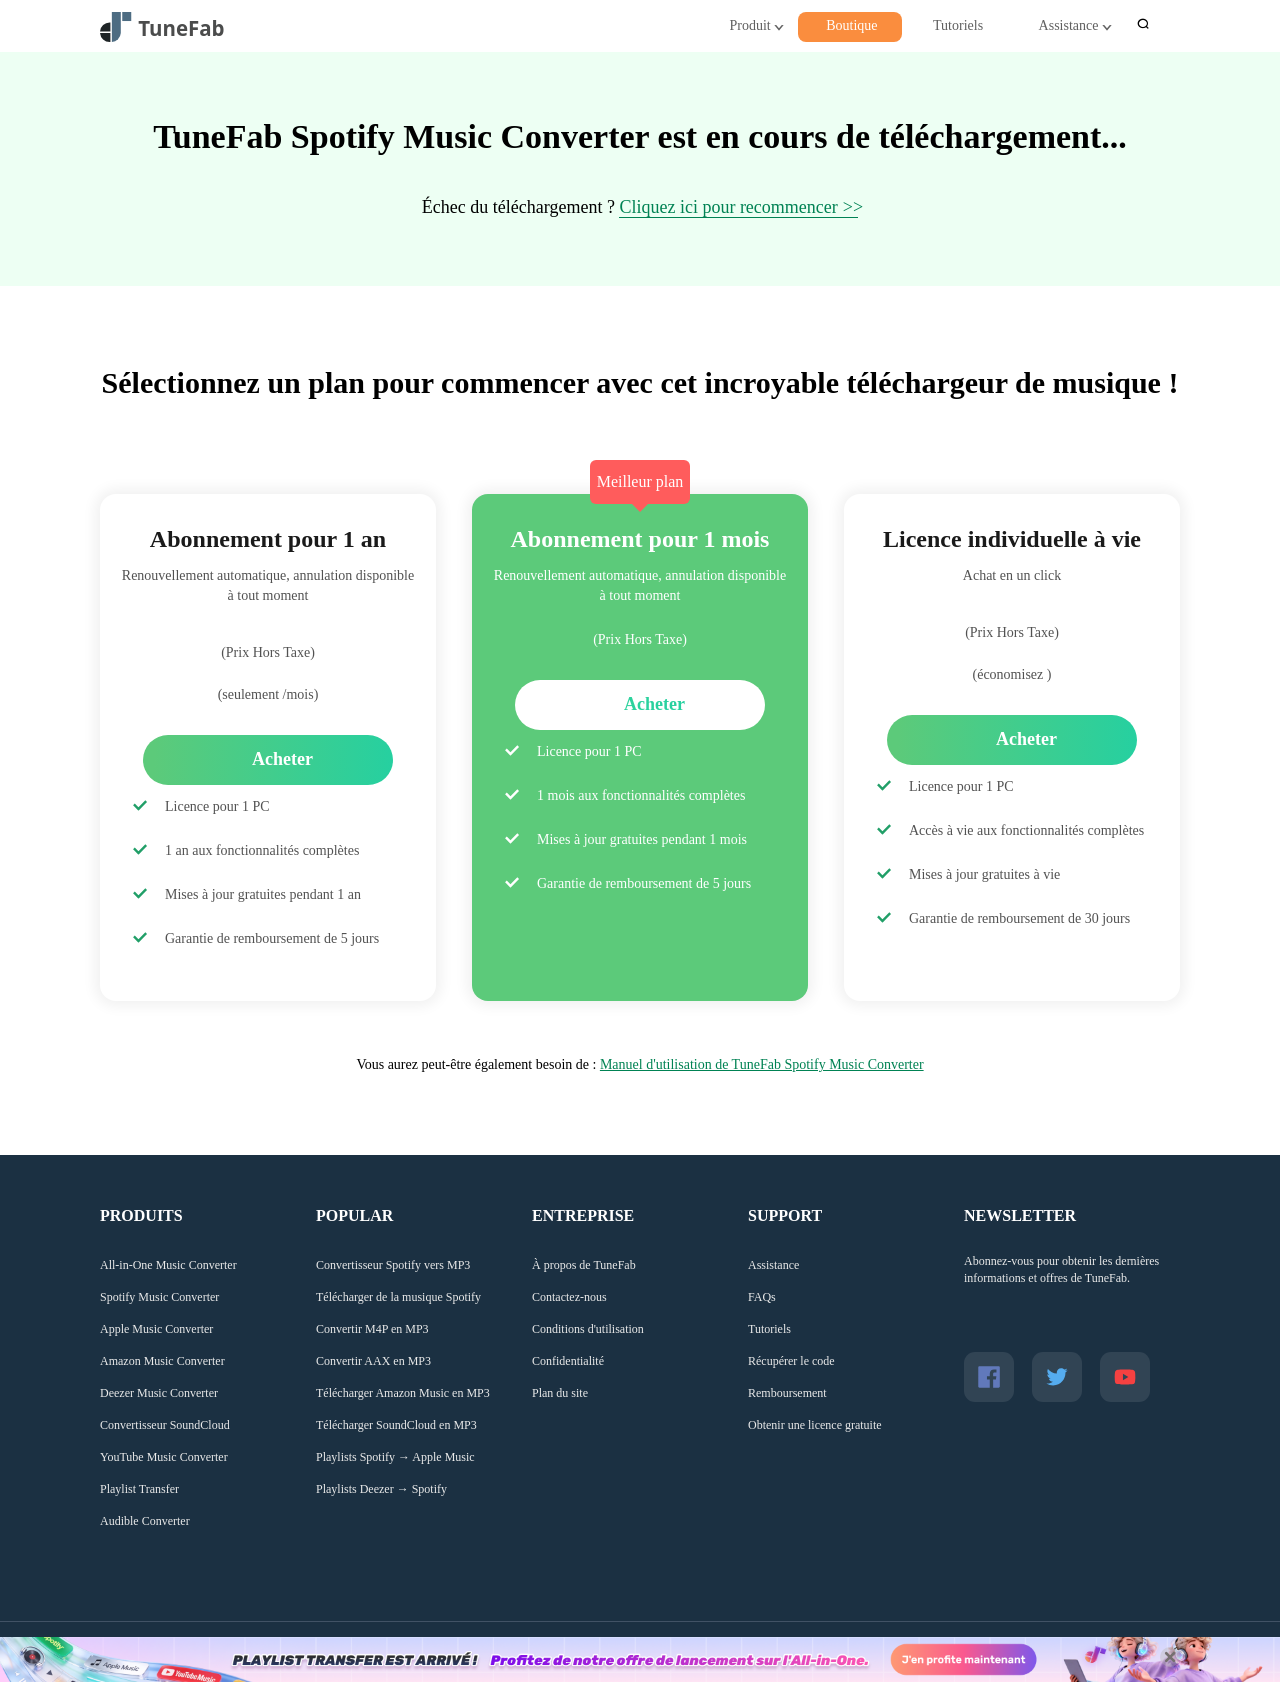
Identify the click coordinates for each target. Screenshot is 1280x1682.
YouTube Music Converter (164, 1457)
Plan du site (560, 1393)
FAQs (762, 1297)
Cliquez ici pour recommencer (728, 207)
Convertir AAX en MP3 (373, 1361)
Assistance (1069, 25)
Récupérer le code (791, 1361)
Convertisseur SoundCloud (165, 1425)
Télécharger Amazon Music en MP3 (403, 1393)
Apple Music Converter (156, 1329)
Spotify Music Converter (159, 1297)
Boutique (851, 25)
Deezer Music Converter (159, 1393)
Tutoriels (958, 25)
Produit (749, 25)
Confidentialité (568, 1361)
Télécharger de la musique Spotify (398, 1297)
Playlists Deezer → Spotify (381, 1489)
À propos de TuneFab (584, 1265)
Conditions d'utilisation (588, 1329)
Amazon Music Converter (162, 1361)
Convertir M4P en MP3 (372, 1329)
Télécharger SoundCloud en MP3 (396, 1425)
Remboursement (787, 1393)
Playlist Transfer (139, 1489)
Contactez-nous (569, 1297)
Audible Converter (145, 1521)
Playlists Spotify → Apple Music (395, 1457)
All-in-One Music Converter (168, 1265)
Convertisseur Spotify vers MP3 (393, 1265)
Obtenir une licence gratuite (815, 1425)
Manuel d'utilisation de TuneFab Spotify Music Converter (762, 1064)
